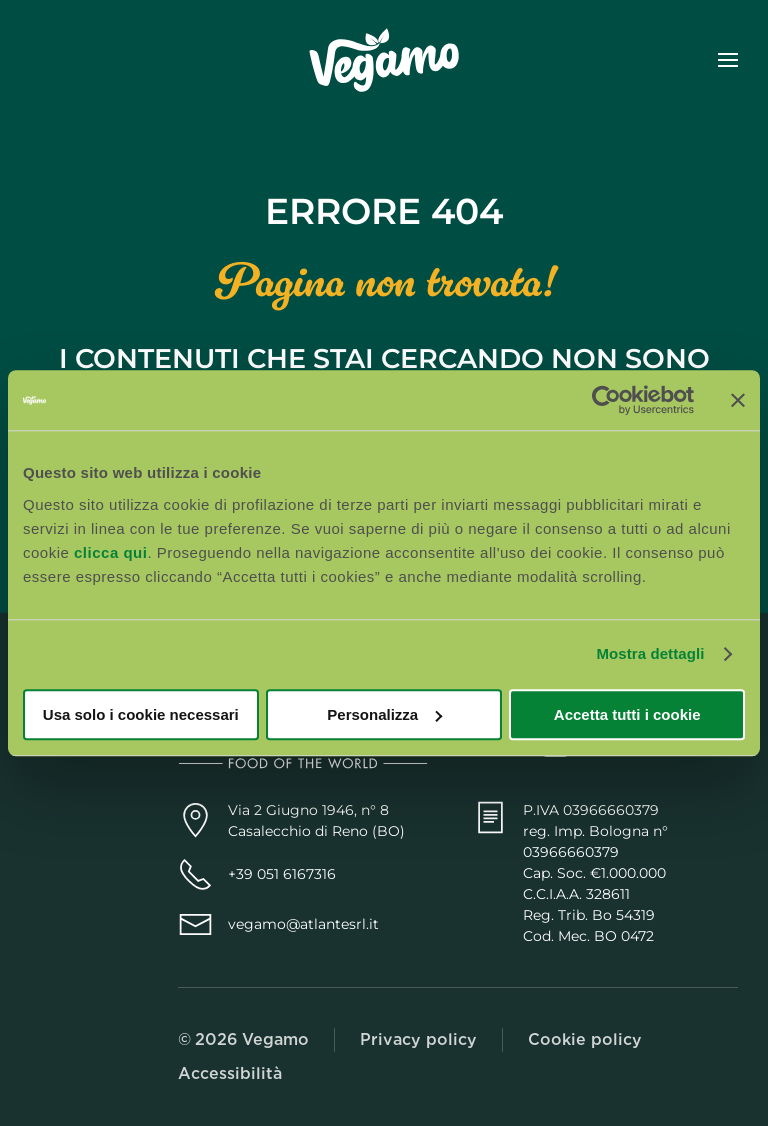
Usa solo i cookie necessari (141, 714)
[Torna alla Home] (384, 60)
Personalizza (384, 714)
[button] (728, 60)
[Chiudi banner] (738, 400)
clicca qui (110, 552)
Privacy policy (418, 1039)
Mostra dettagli (650, 653)
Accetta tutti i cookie (627, 714)
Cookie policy (585, 1039)
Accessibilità (230, 1073)
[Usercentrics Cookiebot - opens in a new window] (606, 400)
